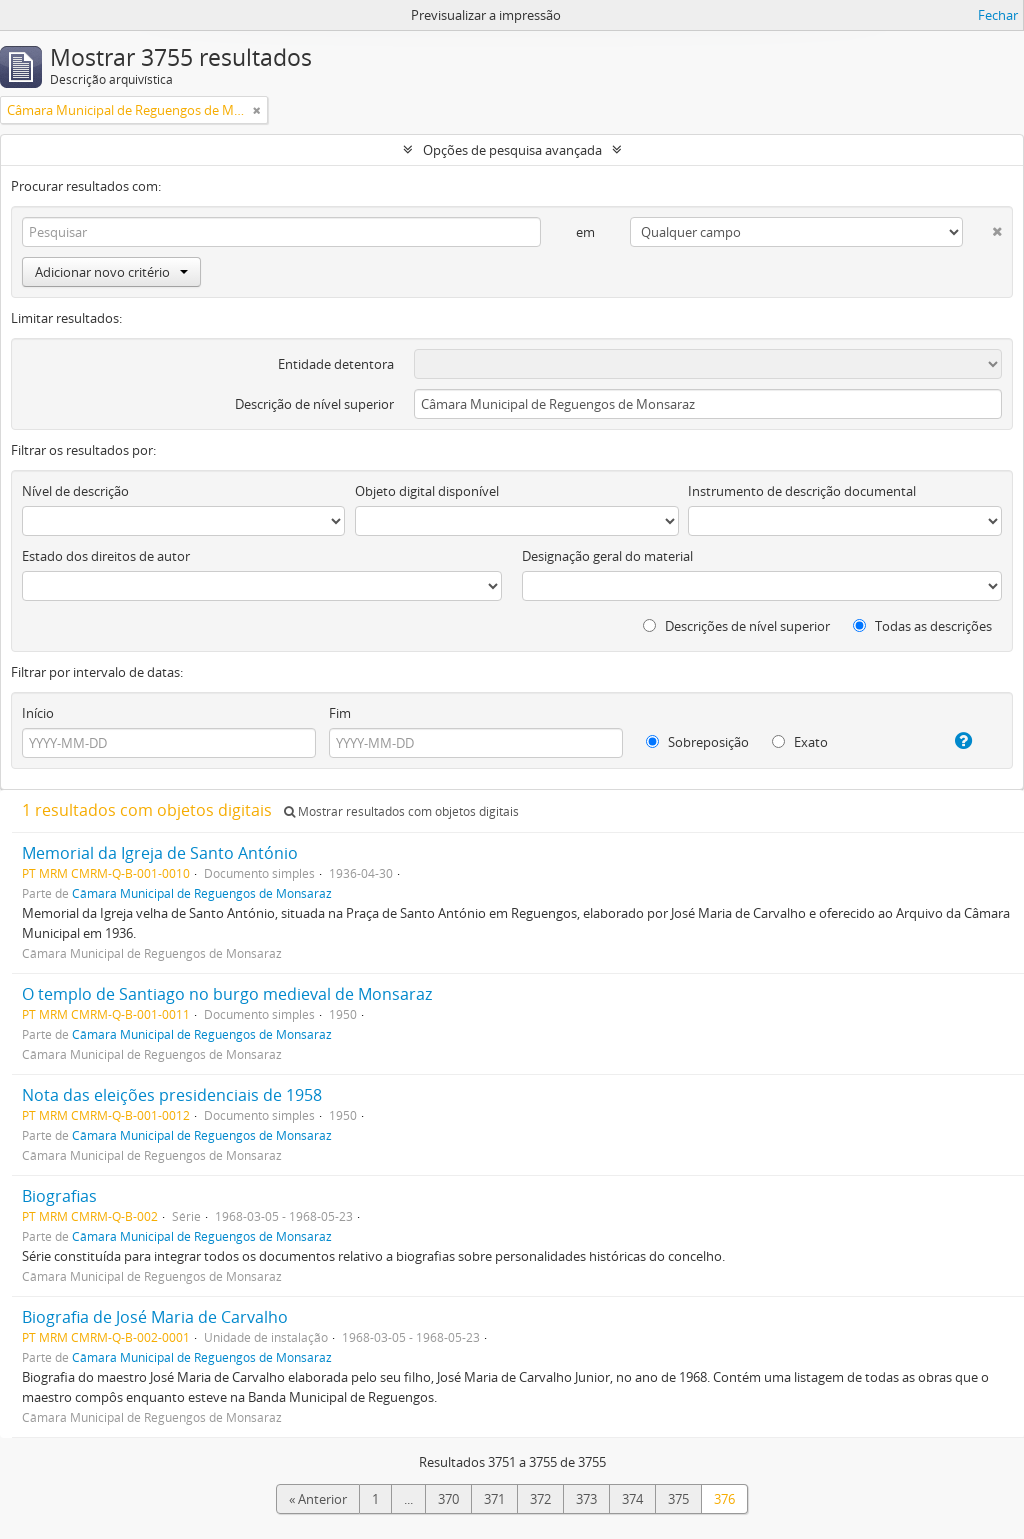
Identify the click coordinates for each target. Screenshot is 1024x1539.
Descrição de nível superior (314, 404)
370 (448, 1499)
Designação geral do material (607, 556)
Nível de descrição (75, 491)
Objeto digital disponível (427, 491)
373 (586, 1499)
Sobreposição (697, 742)
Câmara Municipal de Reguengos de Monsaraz (202, 893)
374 (632, 1499)
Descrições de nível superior (736, 626)
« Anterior (318, 1499)
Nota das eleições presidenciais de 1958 (172, 1095)
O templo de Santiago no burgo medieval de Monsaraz (227, 994)
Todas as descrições (922, 626)
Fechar (998, 15)
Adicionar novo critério (111, 272)
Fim (340, 713)
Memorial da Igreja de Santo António (160, 853)
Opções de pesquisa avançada (512, 150)
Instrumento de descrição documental (802, 491)
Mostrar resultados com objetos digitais (401, 811)
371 (494, 1499)
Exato (800, 742)
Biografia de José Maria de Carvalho (155, 1317)
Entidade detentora (336, 364)
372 (540, 1499)
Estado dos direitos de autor (106, 556)
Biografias (59, 1196)
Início (38, 713)
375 (678, 1499)
